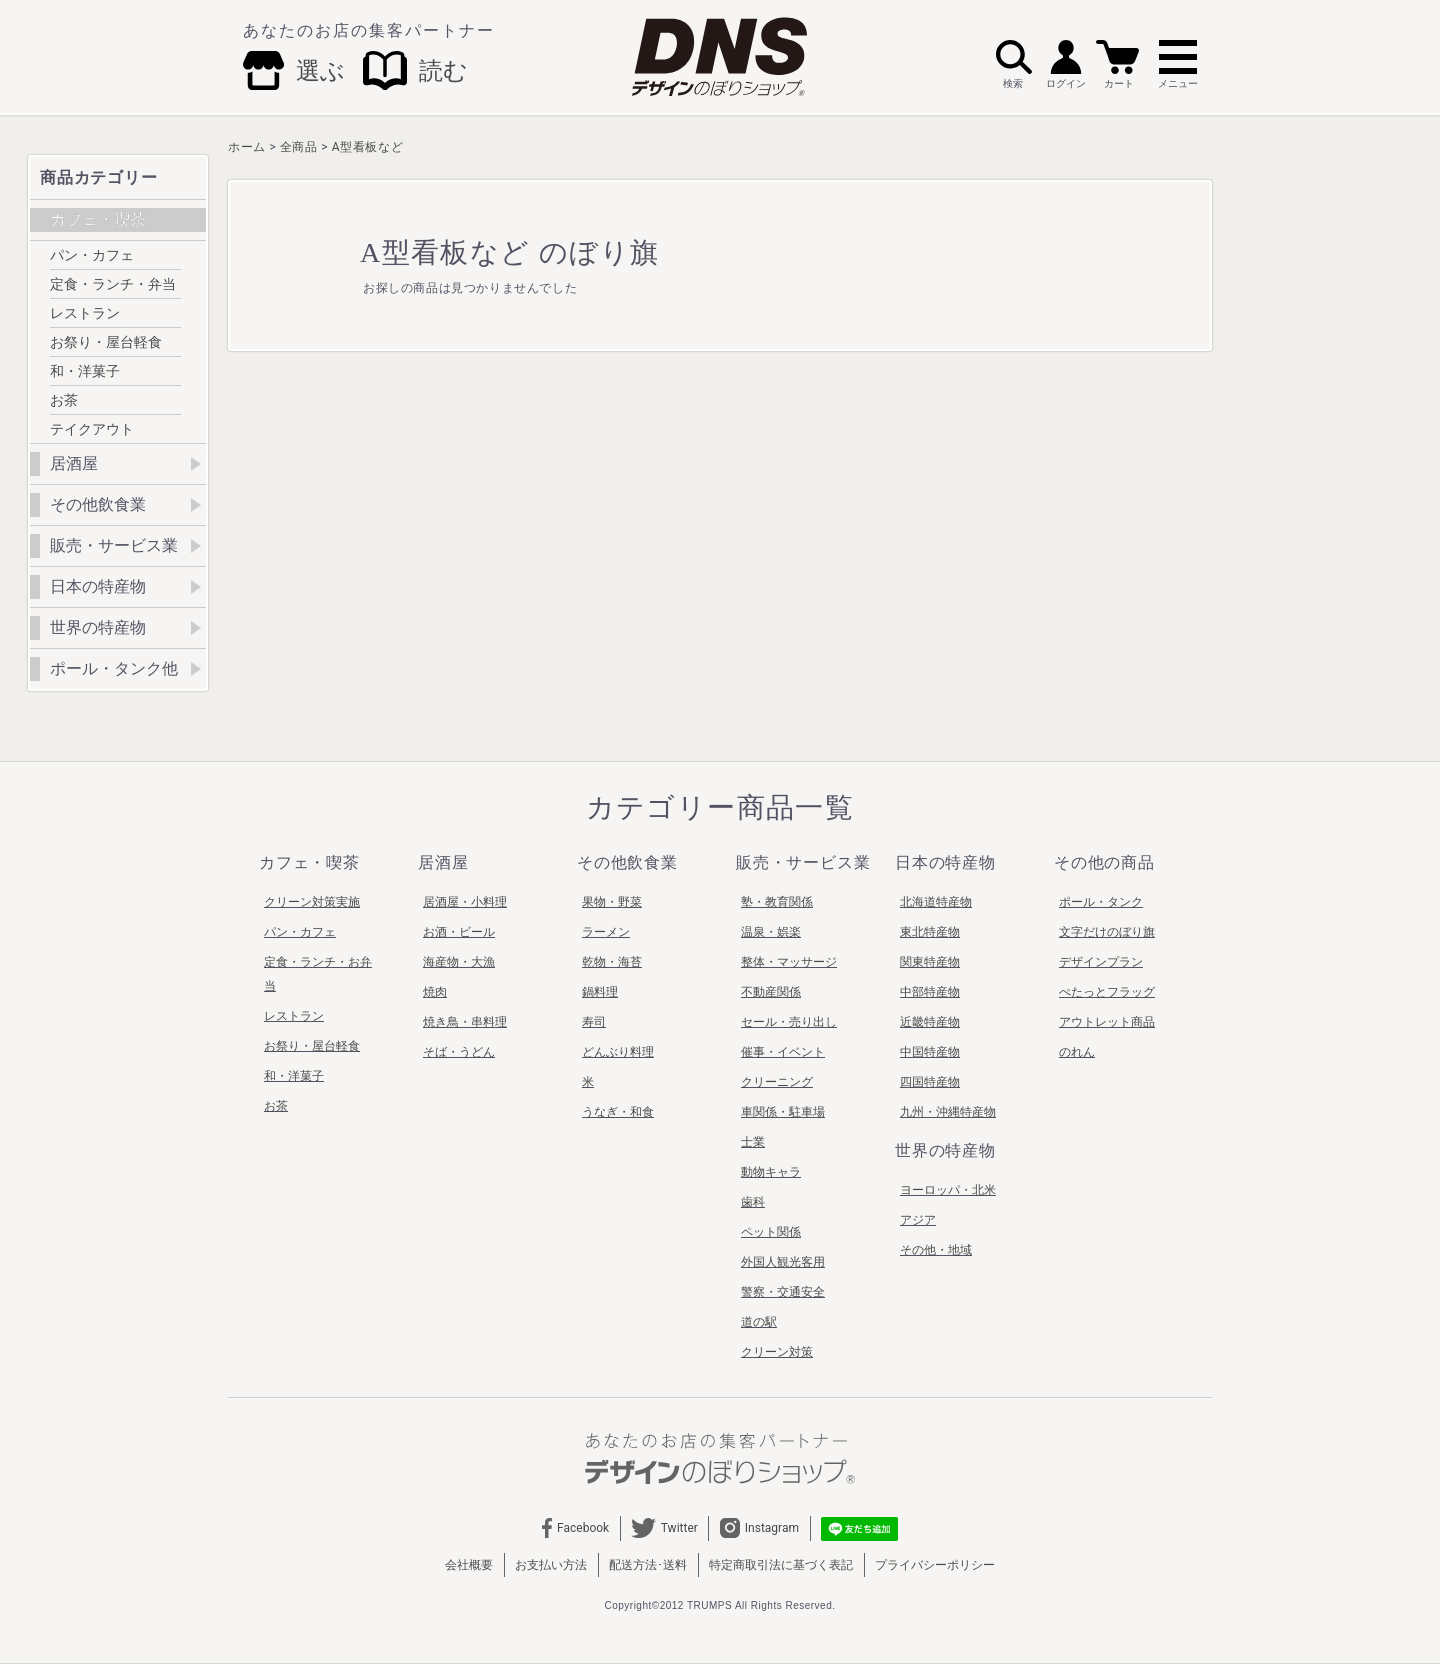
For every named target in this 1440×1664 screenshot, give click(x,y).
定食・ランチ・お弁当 (318, 974)
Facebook (576, 1528)
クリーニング (777, 1082)
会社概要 (469, 1565)
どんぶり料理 (618, 1052)
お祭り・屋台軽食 (106, 342)
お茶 (64, 400)
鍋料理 (600, 992)
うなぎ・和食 (618, 1112)
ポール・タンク (1101, 902)
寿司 (594, 1022)
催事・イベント (783, 1052)
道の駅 (759, 1322)
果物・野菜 (612, 902)
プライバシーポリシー (935, 1565)
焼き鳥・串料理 (465, 1022)
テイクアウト (92, 429)
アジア (918, 1220)
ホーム (247, 147)
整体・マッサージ (789, 962)
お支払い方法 (551, 1565)
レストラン (85, 313)
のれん (1077, 1052)
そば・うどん (459, 1052)
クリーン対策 (777, 1352)
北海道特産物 (936, 902)
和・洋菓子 (85, 371)
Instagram (759, 1528)
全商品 (299, 147)
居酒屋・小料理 (465, 902)
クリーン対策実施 (312, 902)
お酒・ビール (459, 932)
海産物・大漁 (459, 962)
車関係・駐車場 (783, 1112)
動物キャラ (771, 1172)
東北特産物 (930, 932)
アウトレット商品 (1107, 1022)
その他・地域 (936, 1250)
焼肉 (435, 992)
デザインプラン (1101, 962)
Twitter (664, 1528)
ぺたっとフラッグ (1107, 992)
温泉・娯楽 (771, 932)
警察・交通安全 (783, 1292)
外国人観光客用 (783, 1262)
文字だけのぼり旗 (1107, 932)
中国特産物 (930, 1052)
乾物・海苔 (612, 962)
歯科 (753, 1202)
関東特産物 (930, 962)
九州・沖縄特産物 (948, 1112)
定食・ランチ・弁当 (113, 284)
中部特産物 (930, 992)
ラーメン (606, 932)
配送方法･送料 (648, 1565)
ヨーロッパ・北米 (948, 1190)
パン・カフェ (92, 255)
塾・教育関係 (777, 902)
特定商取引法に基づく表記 (781, 1565)
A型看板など (367, 147)
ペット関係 (771, 1232)
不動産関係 (771, 992)
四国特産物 (930, 1082)
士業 (753, 1142)
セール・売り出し (789, 1022)
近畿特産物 (930, 1022)
